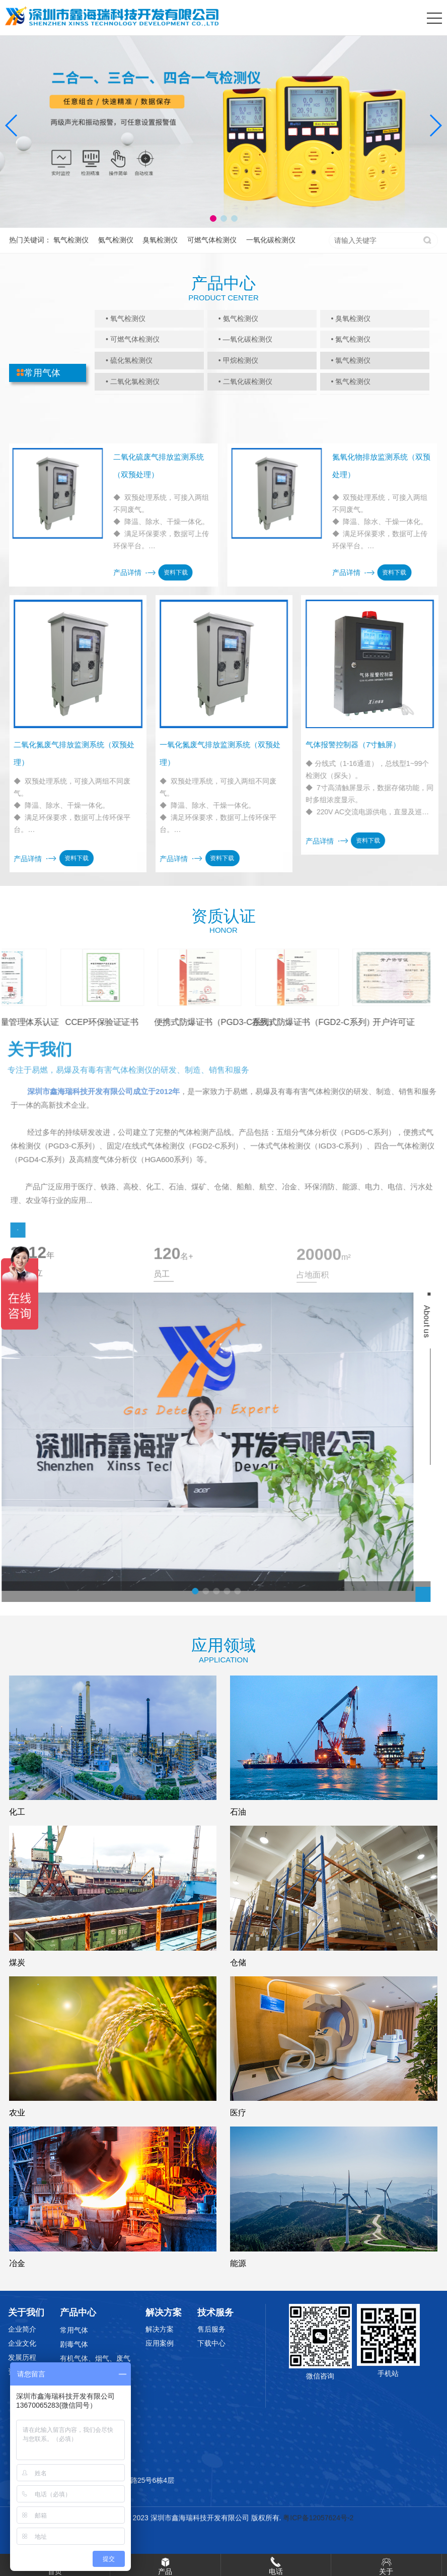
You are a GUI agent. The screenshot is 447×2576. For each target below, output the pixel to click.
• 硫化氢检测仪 (129, 360)
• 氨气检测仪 (238, 318)
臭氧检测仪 (160, 240)
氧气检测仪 (71, 240)
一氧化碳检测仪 (270, 240)
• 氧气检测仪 (125, 318)
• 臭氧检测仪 (351, 318)
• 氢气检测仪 (351, 381)
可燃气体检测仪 (212, 240)
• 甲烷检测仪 (238, 360)
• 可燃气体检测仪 (133, 339)
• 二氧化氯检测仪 (133, 381)
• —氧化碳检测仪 (245, 339)
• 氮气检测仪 (351, 339)
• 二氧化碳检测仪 (245, 381)
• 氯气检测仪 (351, 360)
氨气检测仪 (115, 240)
